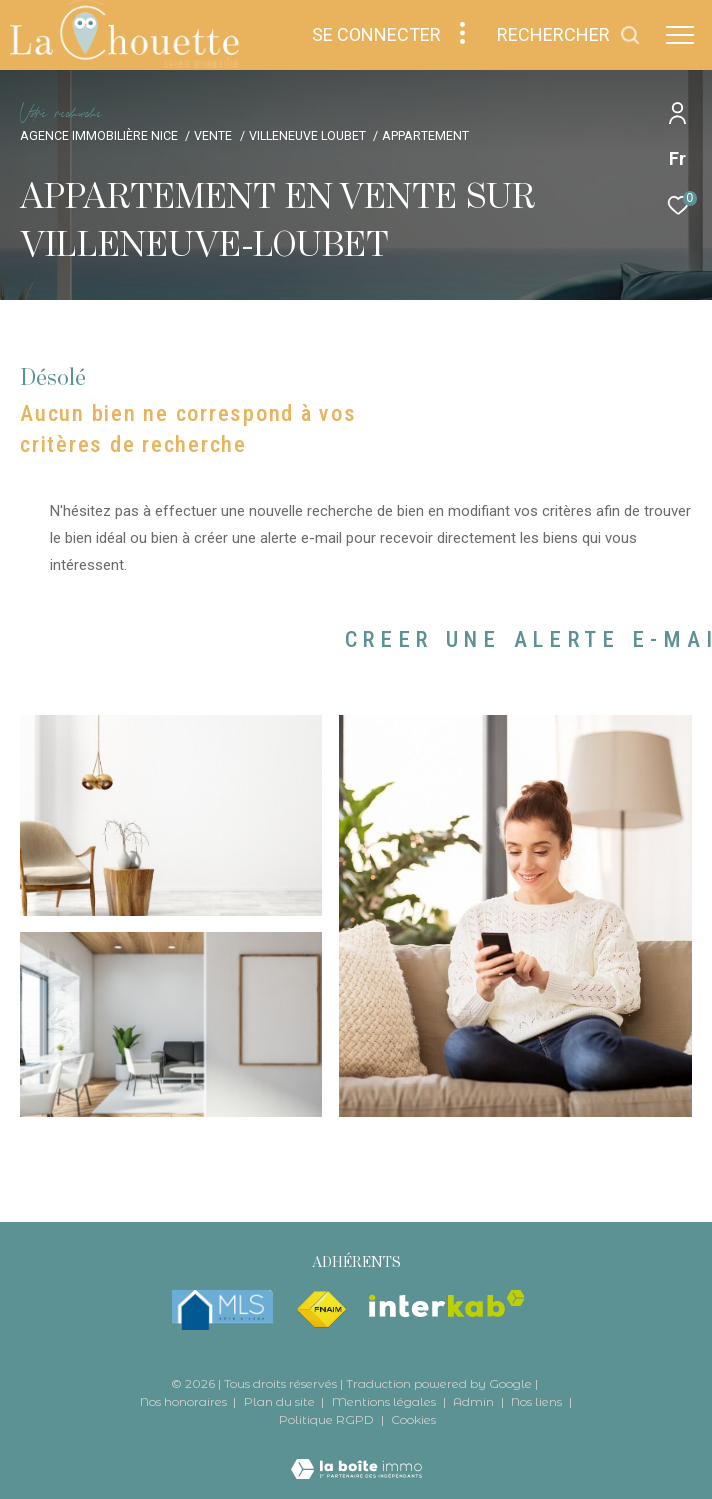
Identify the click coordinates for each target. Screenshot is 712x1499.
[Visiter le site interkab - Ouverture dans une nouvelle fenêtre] (447, 1303)
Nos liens (538, 1401)
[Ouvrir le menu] (680, 35)
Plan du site (281, 1401)
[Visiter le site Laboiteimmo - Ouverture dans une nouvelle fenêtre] (356, 1456)
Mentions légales (385, 1401)
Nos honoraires (185, 1401)
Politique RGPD (326, 1419)
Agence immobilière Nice (99, 135)
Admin (475, 1401)
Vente (213, 135)
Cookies (413, 1420)
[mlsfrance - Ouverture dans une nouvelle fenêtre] (222, 1310)
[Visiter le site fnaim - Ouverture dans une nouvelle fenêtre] (321, 1310)
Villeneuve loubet (307, 135)
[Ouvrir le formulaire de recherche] (569, 35)
